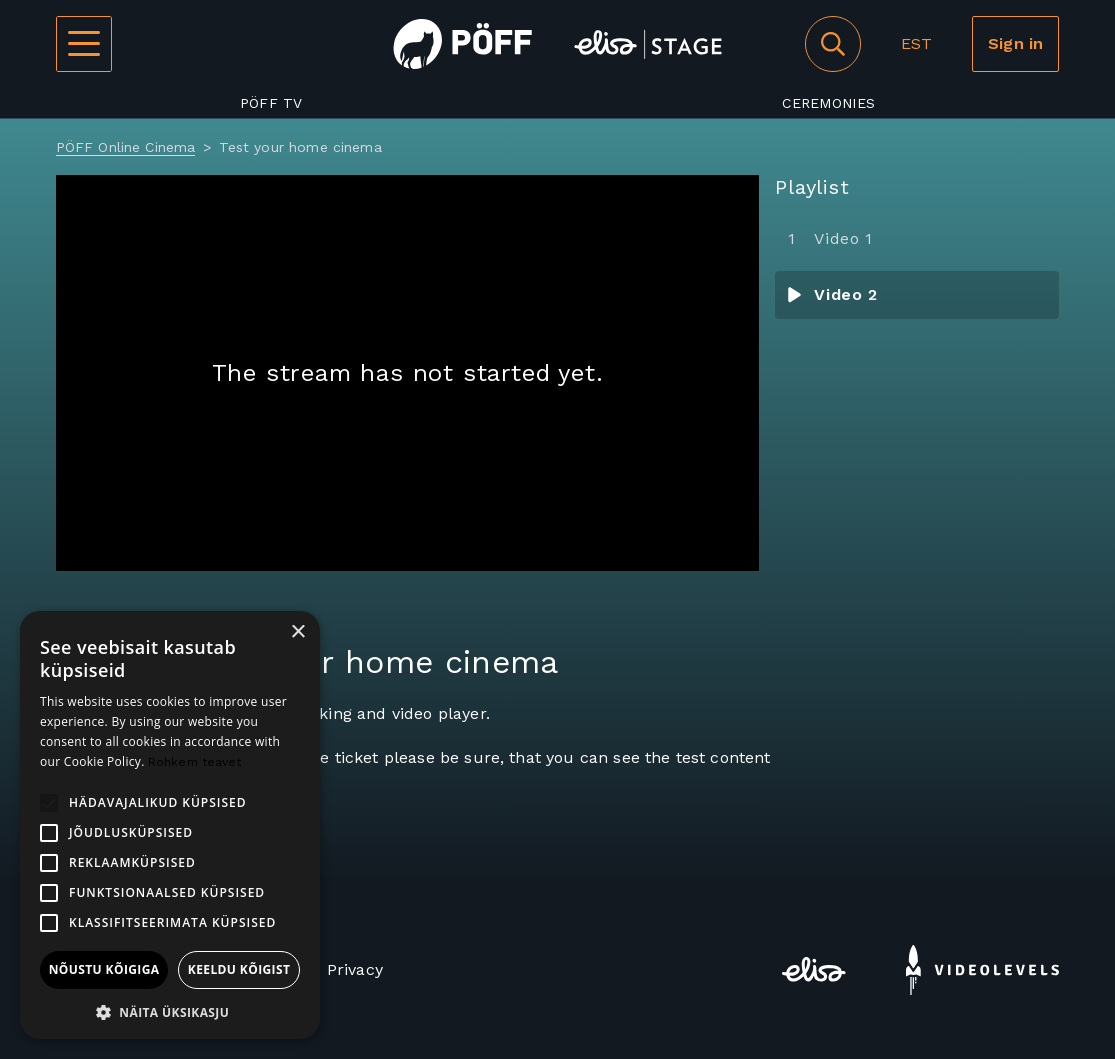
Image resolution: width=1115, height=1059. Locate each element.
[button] (170, 1010)
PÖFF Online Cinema (126, 147)
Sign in (1015, 43)
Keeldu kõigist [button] (239, 969)
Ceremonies (828, 103)
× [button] (297, 632)
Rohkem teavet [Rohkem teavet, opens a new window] (195, 762)
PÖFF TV (271, 103)
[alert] (170, 825)
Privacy (355, 969)
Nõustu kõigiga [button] (104, 969)
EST (916, 43)
